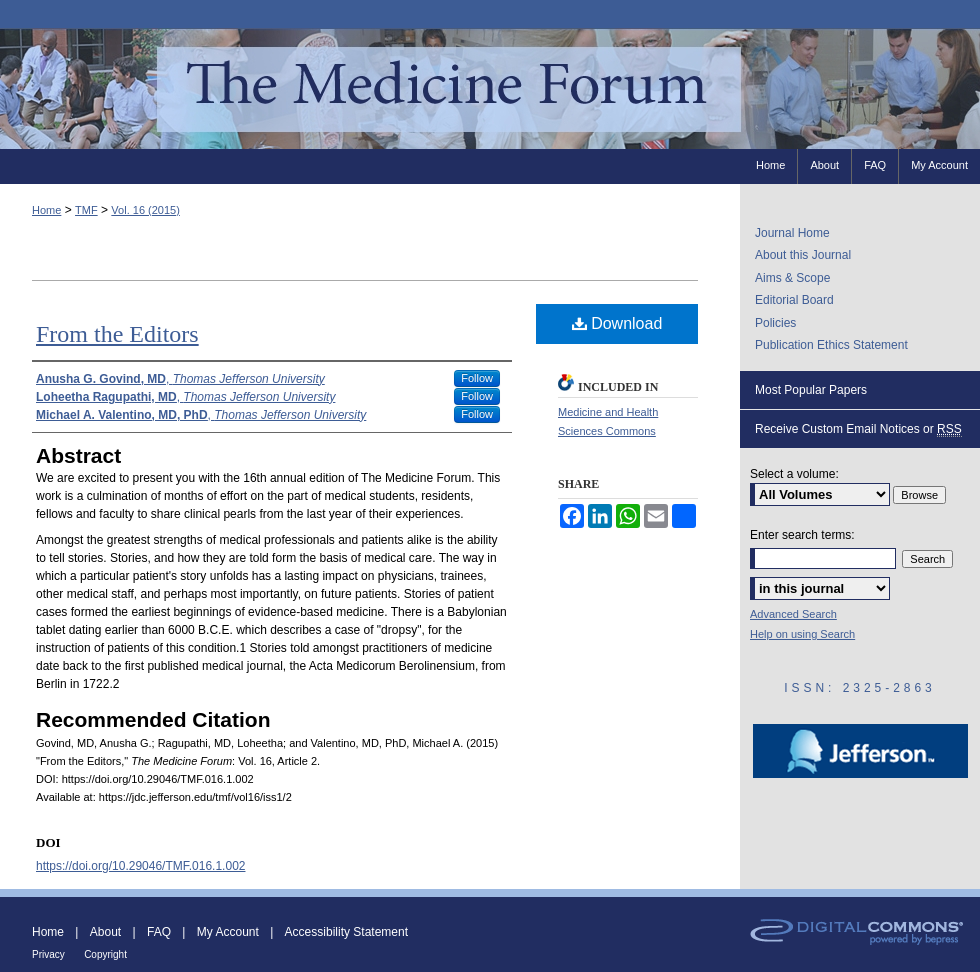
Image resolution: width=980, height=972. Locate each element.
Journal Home (792, 233)
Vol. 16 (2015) (145, 210)
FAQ (159, 932)
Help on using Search (802, 634)
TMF (86, 210)
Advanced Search (793, 614)
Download (617, 323)
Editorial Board (794, 300)
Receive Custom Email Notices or (858, 429)
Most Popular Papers (811, 390)
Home (46, 210)
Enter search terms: (802, 535)
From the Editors (117, 334)
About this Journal (803, 255)
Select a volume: (794, 474)
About (105, 932)
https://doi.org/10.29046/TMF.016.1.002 (140, 866)
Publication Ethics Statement (831, 345)
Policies (775, 323)
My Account (228, 932)
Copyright (105, 954)
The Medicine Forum (490, 88)
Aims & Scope (792, 278)
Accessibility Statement (346, 932)
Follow (477, 378)
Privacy (48, 954)
